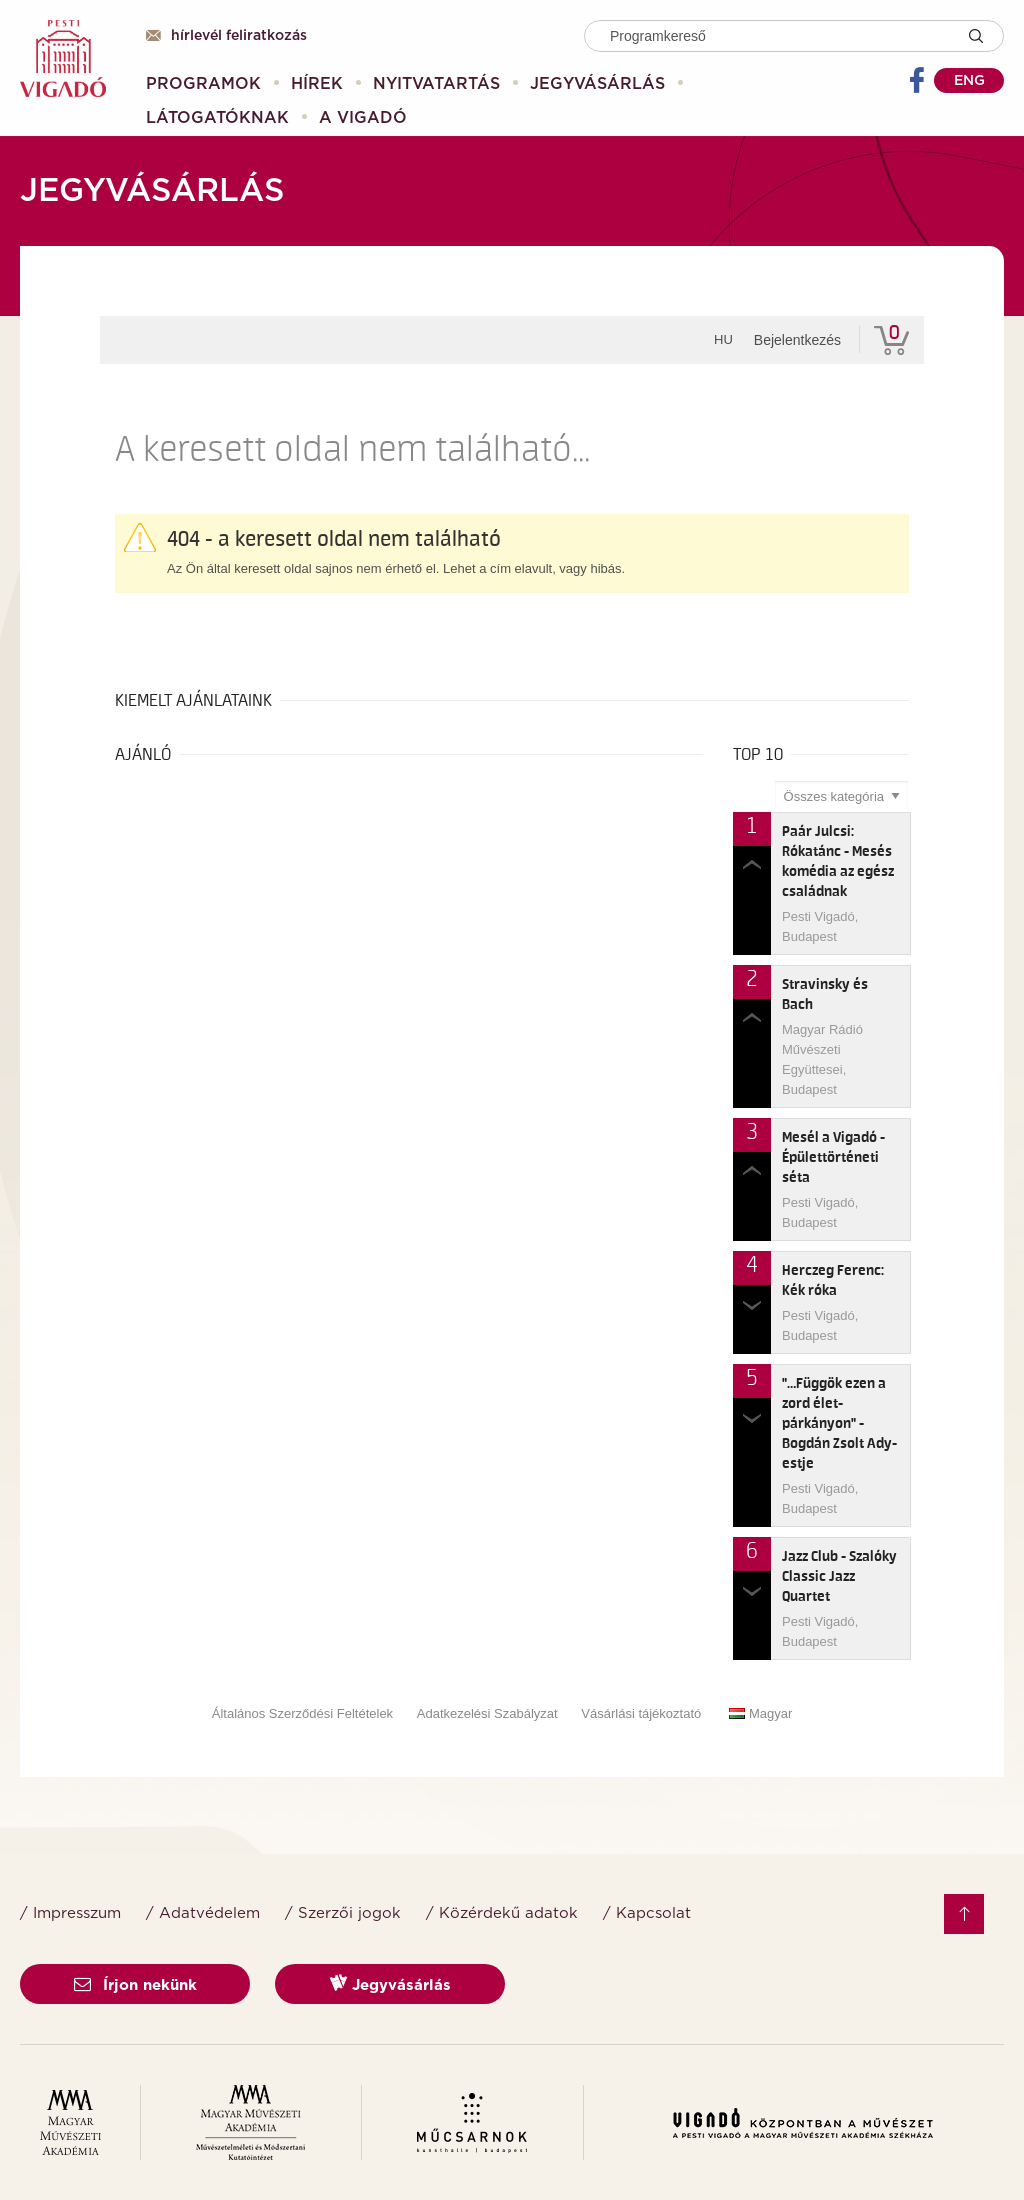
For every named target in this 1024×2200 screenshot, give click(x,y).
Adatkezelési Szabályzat (487, 1713)
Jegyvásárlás (390, 1983)
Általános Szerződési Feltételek (302, 1713)
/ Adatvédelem (203, 1913)
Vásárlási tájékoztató (641, 1713)
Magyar (760, 1713)
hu (723, 339)
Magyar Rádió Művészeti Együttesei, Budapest (822, 1059)
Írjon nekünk (135, 1985)
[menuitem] (203, 84)
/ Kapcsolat (647, 1913)
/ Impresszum (70, 1913)
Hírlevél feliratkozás (226, 36)
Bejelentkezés (797, 340)
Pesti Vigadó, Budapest (820, 926)
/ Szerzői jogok (343, 1913)
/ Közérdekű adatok (502, 1913)
